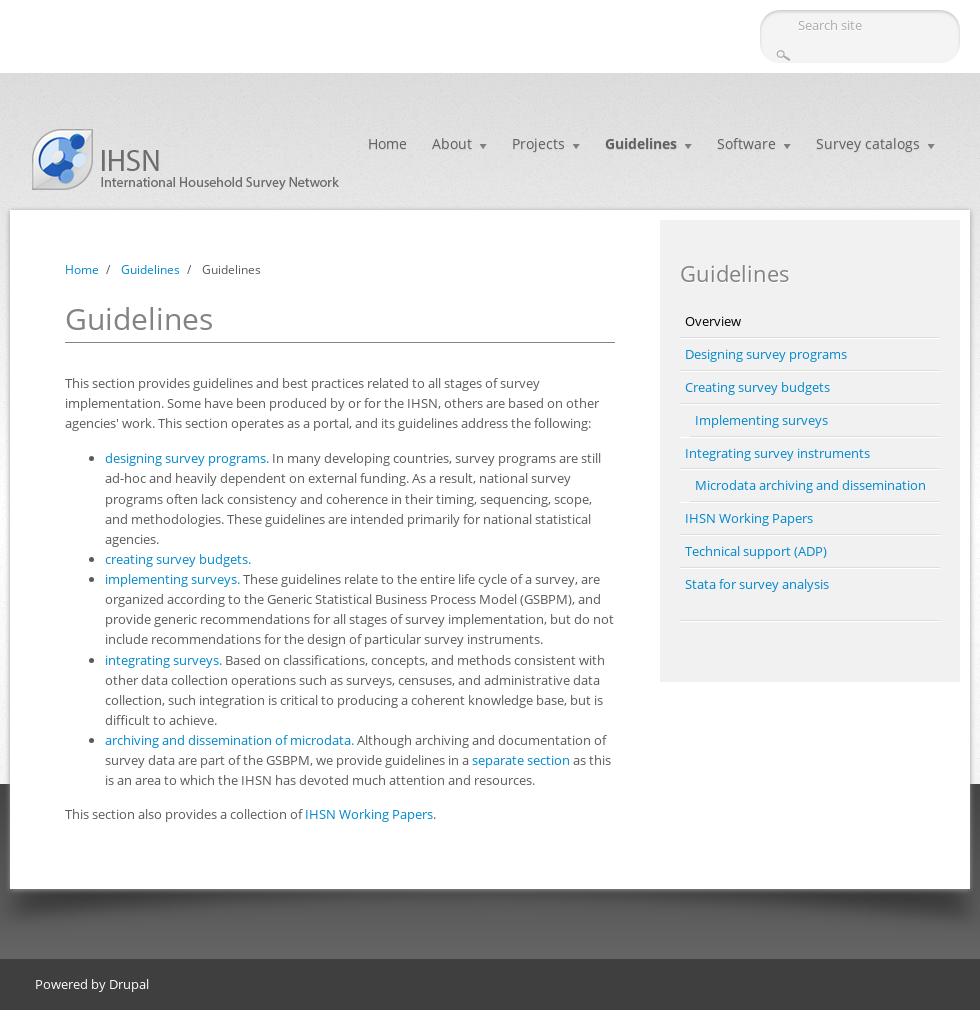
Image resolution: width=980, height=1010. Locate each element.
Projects (538, 143)
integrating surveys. (163, 660)
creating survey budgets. (178, 559)
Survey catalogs (868, 143)
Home (387, 143)
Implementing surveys (761, 420)
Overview (713, 321)
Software (746, 143)
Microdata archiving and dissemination (810, 485)
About (452, 143)
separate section (521, 760)
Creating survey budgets (757, 387)
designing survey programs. (187, 458)
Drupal (129, 984)
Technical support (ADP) (756, 551)
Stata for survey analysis (757, 584)
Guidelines (641, 143)
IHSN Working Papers (369, 814)
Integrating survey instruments (777, 453)
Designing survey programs (766, 354)
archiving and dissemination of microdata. (229, 740)
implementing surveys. (172, 579)
